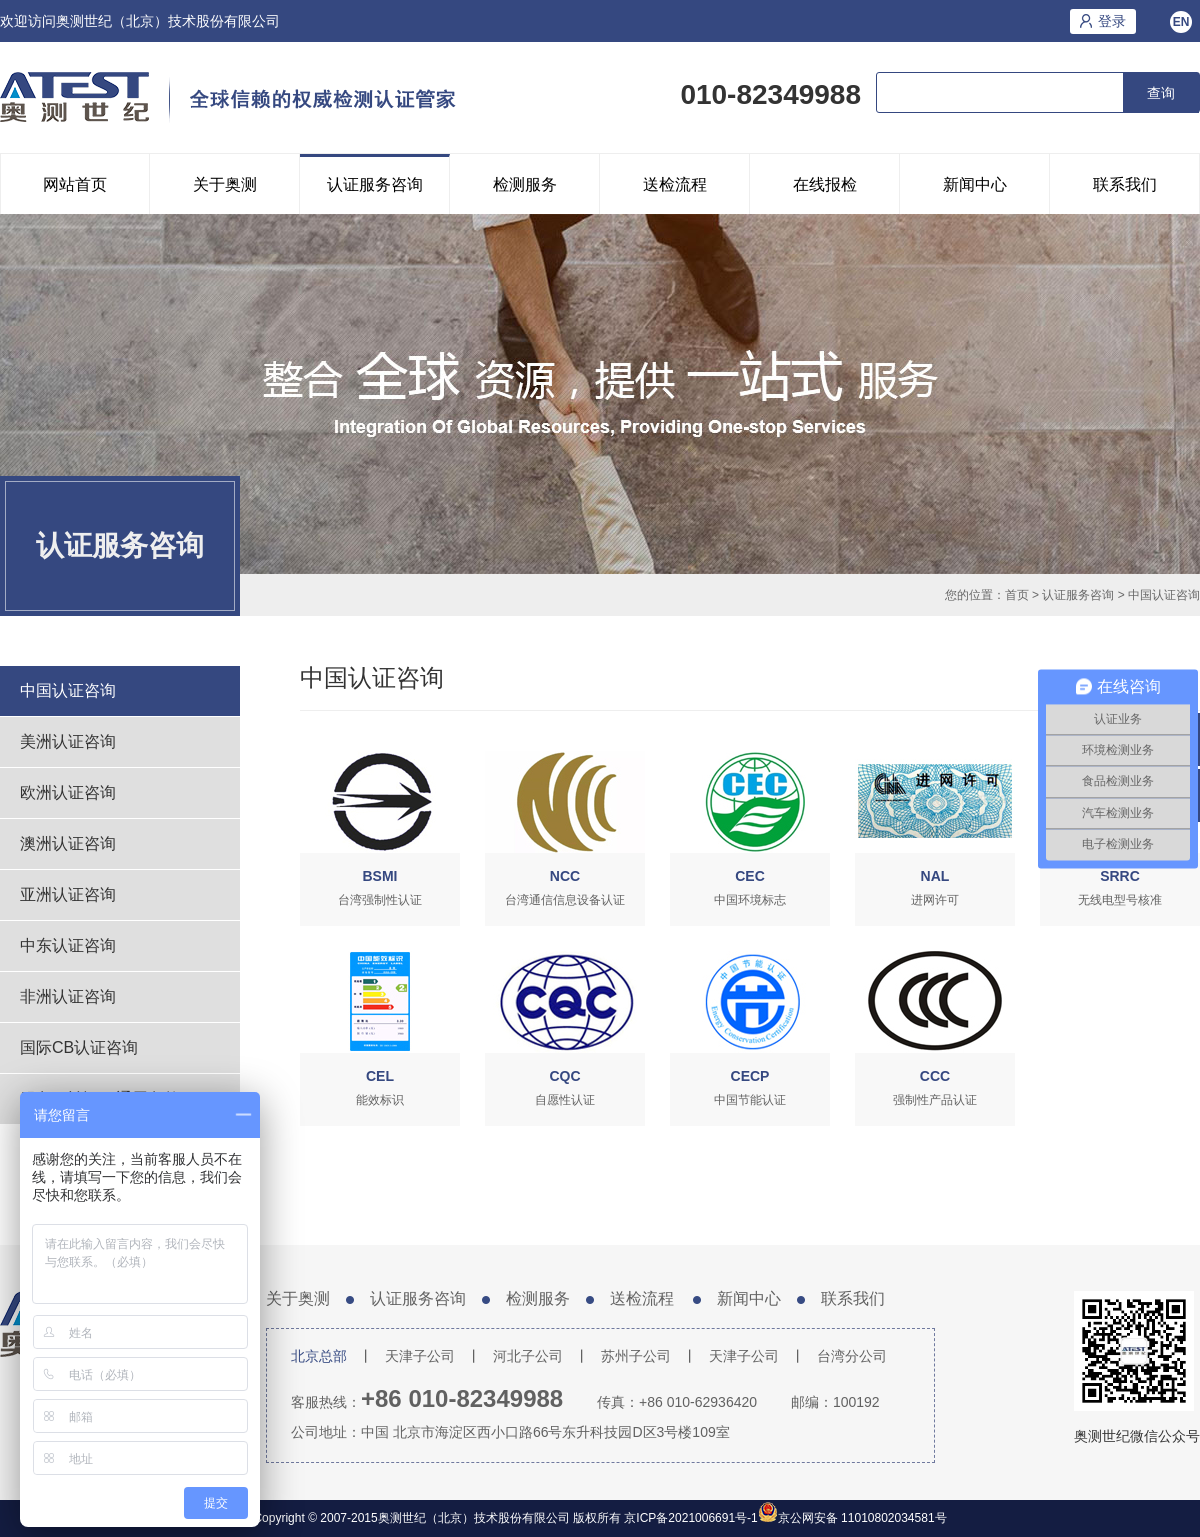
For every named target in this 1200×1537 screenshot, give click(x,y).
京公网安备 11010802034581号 (862, 1518)
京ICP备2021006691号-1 (689, 1518)
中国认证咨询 (1164, 595)
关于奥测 (225, 184)
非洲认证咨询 (68, 996)
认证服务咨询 (375, 184)
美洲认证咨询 (68, 741)
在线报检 (825, 184)
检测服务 (525, 184)
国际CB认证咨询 (79, 1047)
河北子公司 (528, 1356)
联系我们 (1125, 184)
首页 (1017, 595)
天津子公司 (420, 1356)
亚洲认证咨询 (68, 894)
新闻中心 (975, 184)
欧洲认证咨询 (68, 792)
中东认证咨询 (68, 945)
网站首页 (75, 184)
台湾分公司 (852, 1356)
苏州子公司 (636, 1356)
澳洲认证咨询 (68, 843)
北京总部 (319, 1356)
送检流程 (675, 184)
